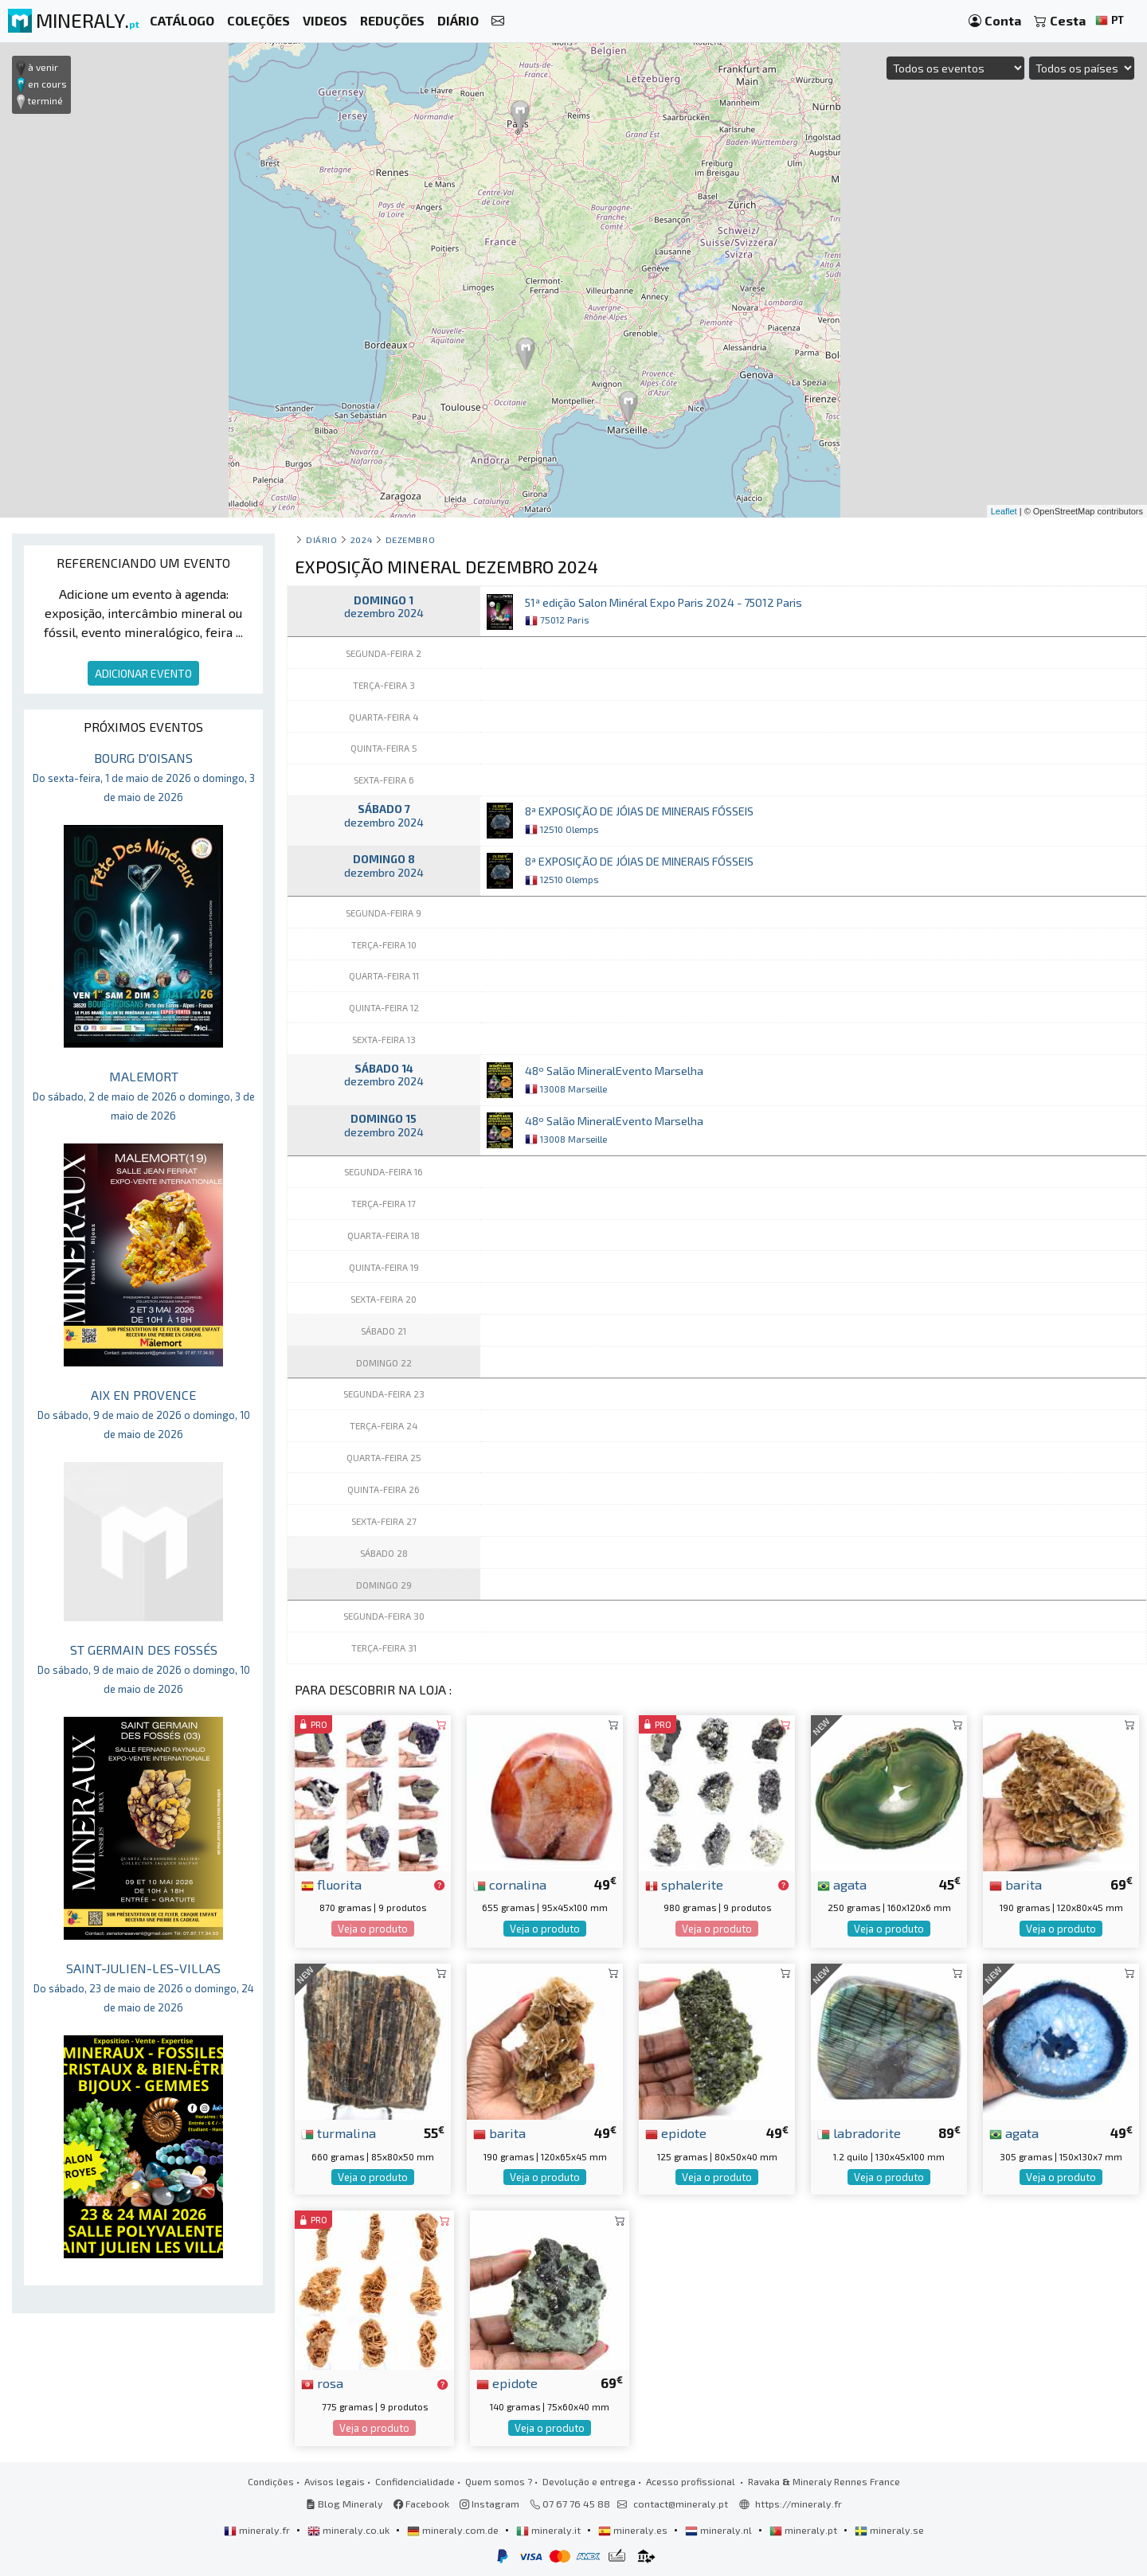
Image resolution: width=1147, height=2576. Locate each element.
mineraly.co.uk (349, 2529)
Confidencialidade (415, 2481)
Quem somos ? (498, 2481)
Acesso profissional (692, 2481)
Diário (321, 539)
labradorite (859, 2132)
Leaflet (1004, 511)
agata (842, 1884)
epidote (676, 2132)
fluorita (331, 1884)
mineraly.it (549, 2529)
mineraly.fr (258, 2529)
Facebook (421, 2503)
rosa (322, 2382)
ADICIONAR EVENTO (143, 673)
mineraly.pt (804, 2529)
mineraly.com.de (454, 2529)
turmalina (338, 2132)
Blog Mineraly (344, 2503)
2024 (361, 539)
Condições (271, 2481)
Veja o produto (373, 1928)
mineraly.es (634, 2529)
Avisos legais (334, 2481)
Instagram (489, 2503)
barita (1015, 1884)
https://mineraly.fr (798, 2503)
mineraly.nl (719, 2529)
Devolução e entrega (589, 2481)
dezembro (410, 539)
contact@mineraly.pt (680, 2503)
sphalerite (684, 1884)
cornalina (509, 1884)
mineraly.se (889, 2529)
